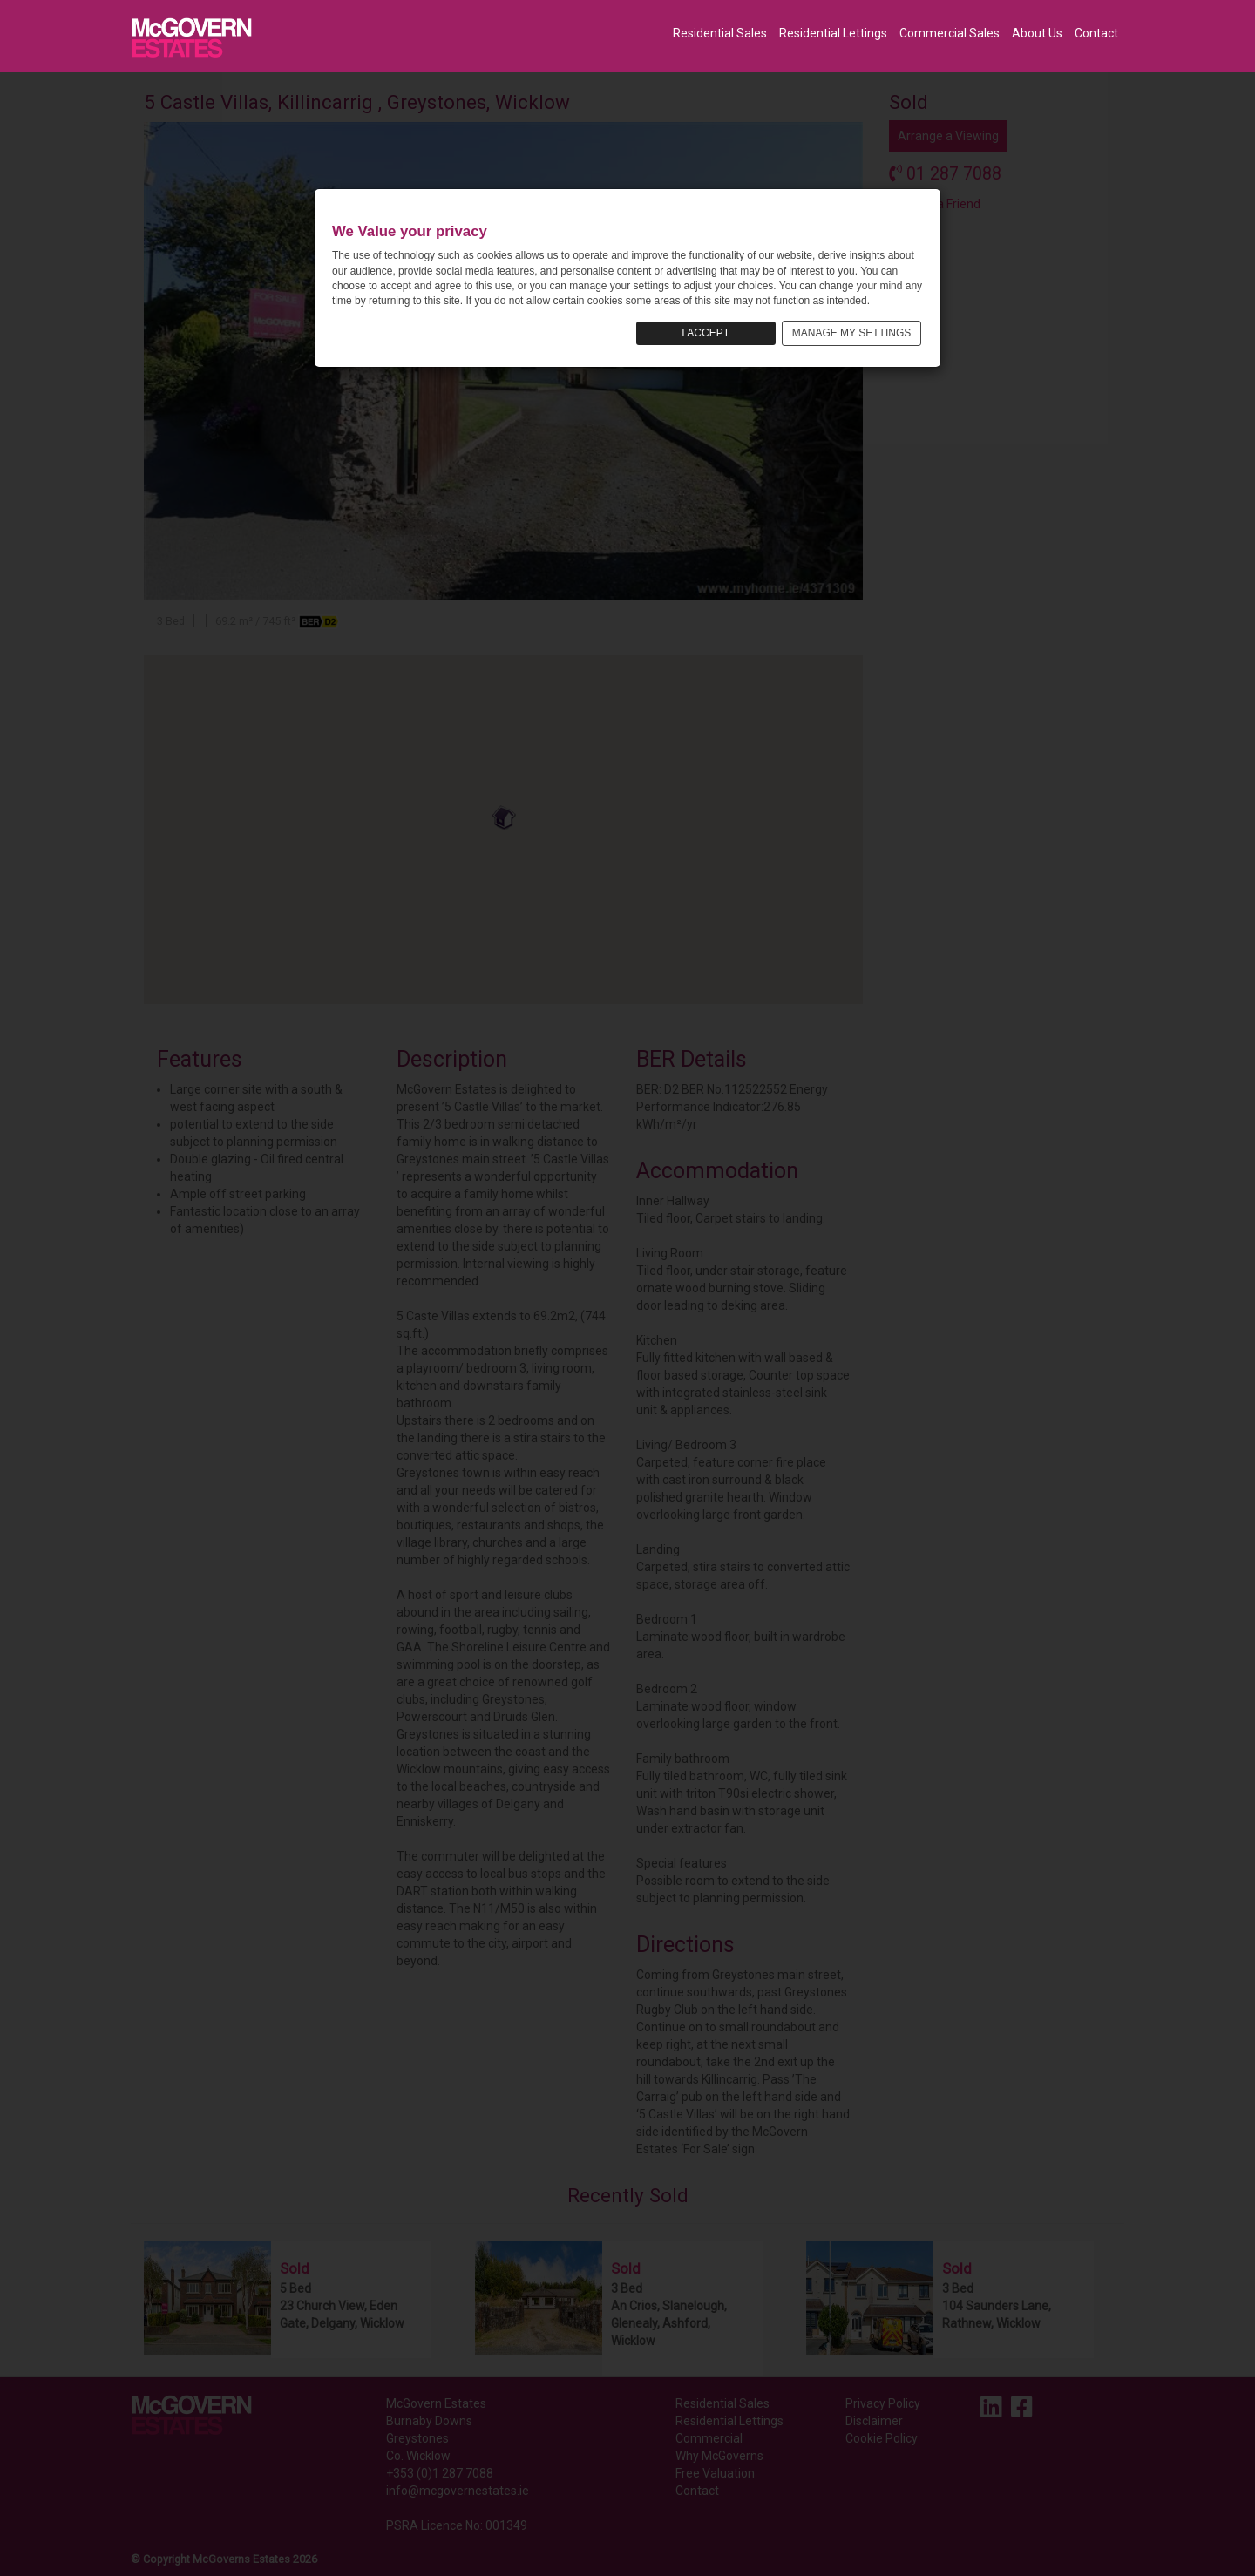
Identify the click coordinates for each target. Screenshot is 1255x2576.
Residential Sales (720, 33)
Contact (1096, 33)
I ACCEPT (705, 333)
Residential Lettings (833, 33)
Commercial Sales (949, 33)
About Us (1037, 33)
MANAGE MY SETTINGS (851, 333)
